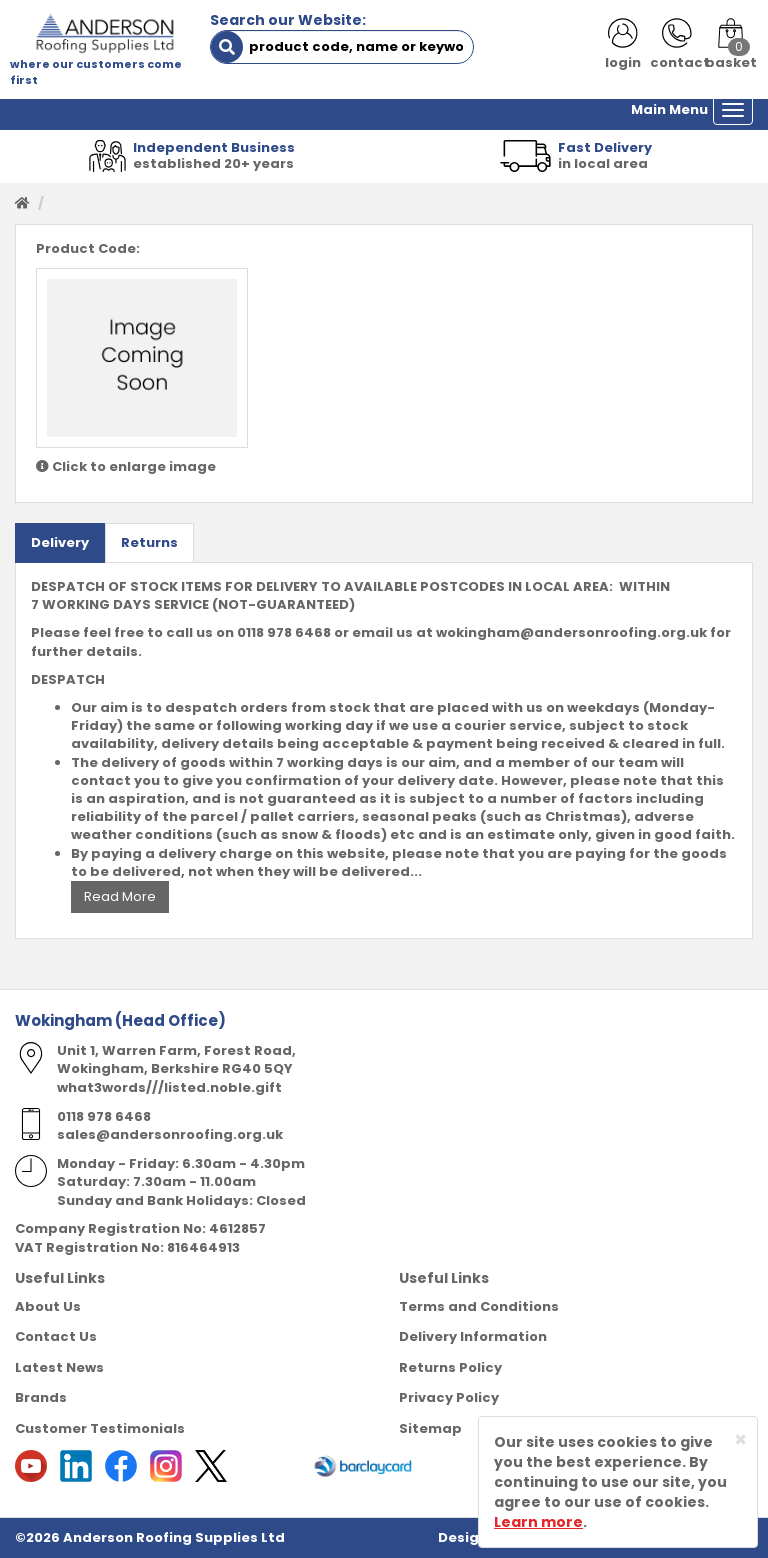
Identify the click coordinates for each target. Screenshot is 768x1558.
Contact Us (56, 1336)
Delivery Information (473, 1336)
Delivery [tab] (60, 542)
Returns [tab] (149, 542)
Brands (41, 1397)
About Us (48, 1306)
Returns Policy (450, 1367)
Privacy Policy (449, 1397)
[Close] (740, 1439)
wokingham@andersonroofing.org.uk (571, 632)
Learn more (538, 1522)
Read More (120, 896)
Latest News (59, 1367)
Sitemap (430, 1428)
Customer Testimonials (100, 1428)
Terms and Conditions (479, 1306)
